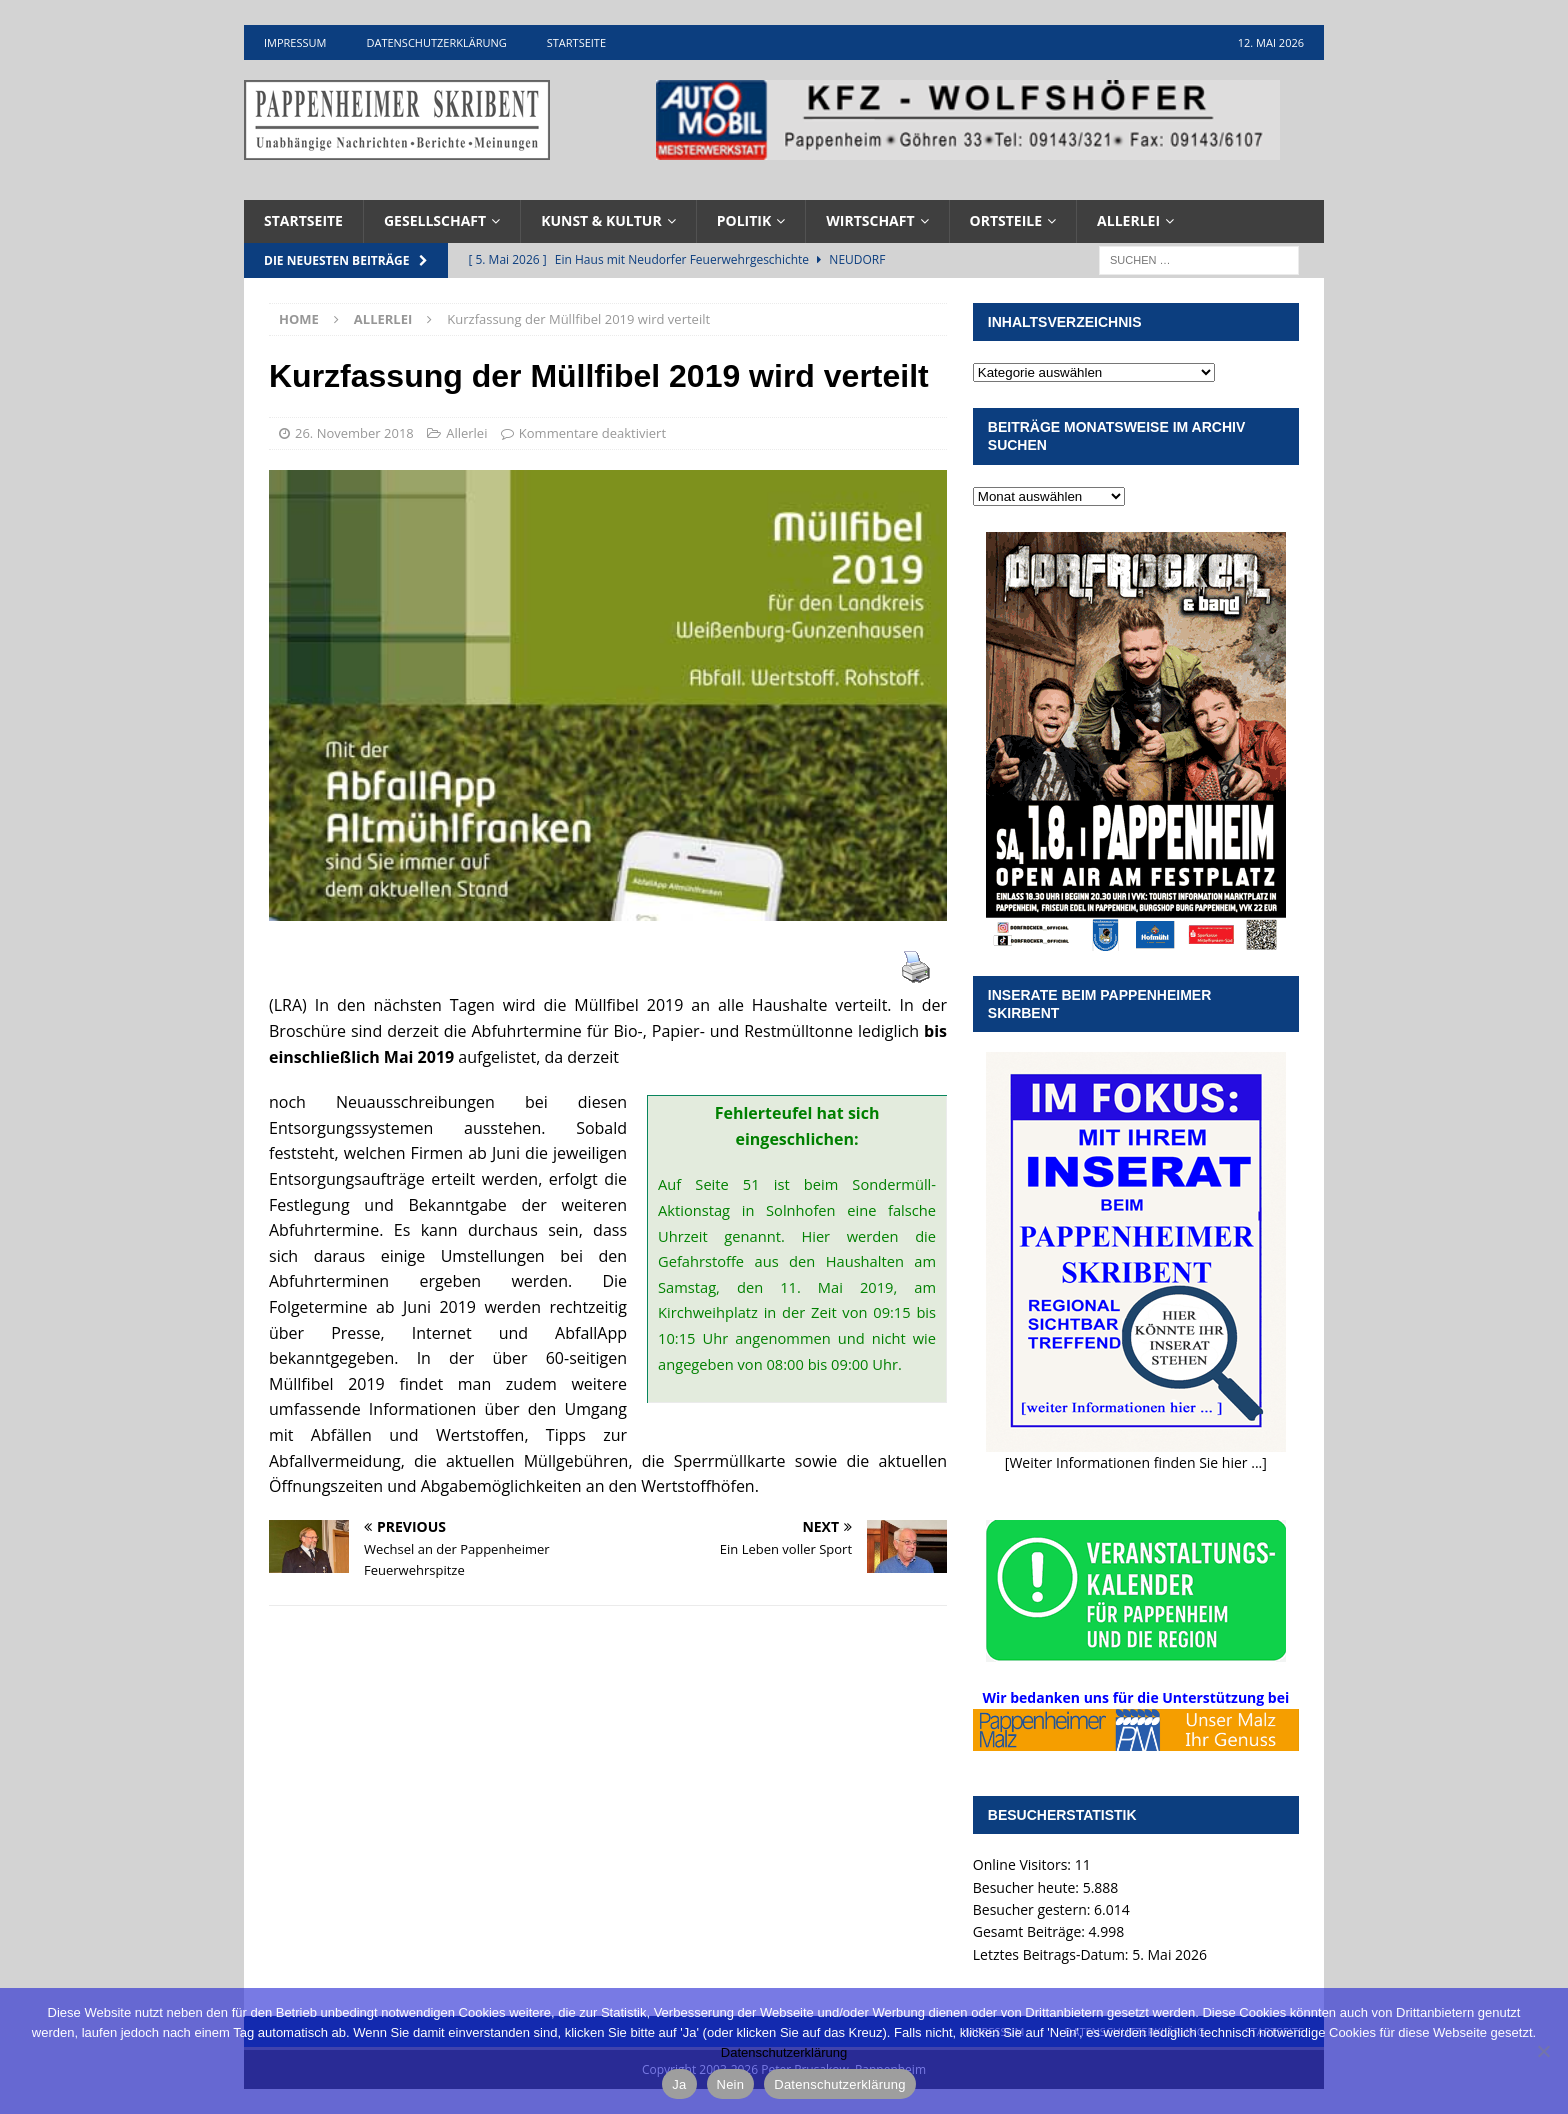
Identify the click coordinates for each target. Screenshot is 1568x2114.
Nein (731, 2084)
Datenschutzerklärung (436, 42)
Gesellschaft (435, 220)
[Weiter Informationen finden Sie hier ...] (1136, 1462)
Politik (744, 220)
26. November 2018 (354, 433)
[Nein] (1543, 2051)
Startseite (576, 42)
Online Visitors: (1024, 1864)
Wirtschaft (870, 220)
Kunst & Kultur (601, 220)
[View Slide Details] (968, 120)
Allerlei (1128, 220)
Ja (679, 2084)
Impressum (295, 42)
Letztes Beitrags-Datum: (1052, 1954)
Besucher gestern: (1033, 1909)
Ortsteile (1006, 220)
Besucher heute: (1028, 1887)
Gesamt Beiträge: (1031, 1931)
